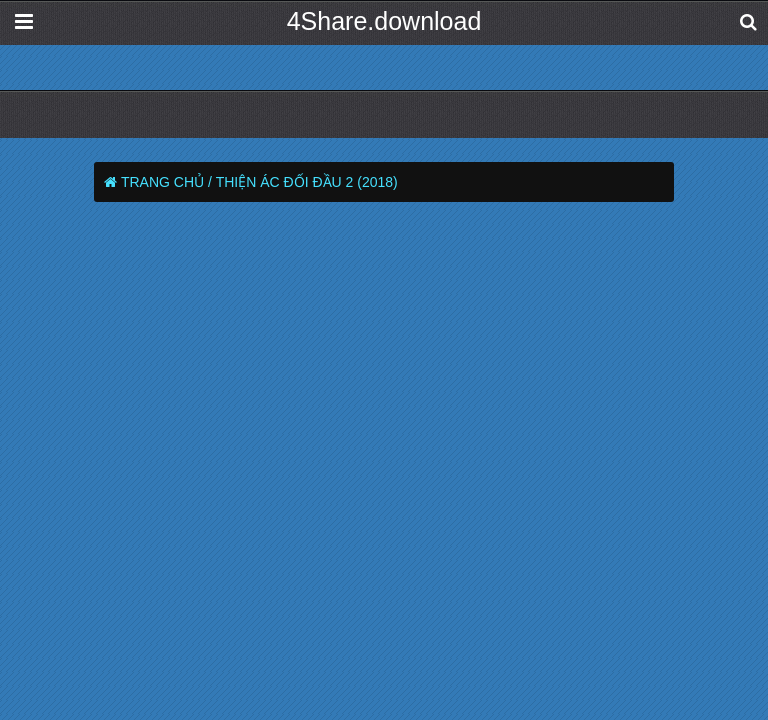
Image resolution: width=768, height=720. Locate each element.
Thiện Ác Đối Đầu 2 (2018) (307, 182)
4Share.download (384, 21)
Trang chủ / (166, 182)
